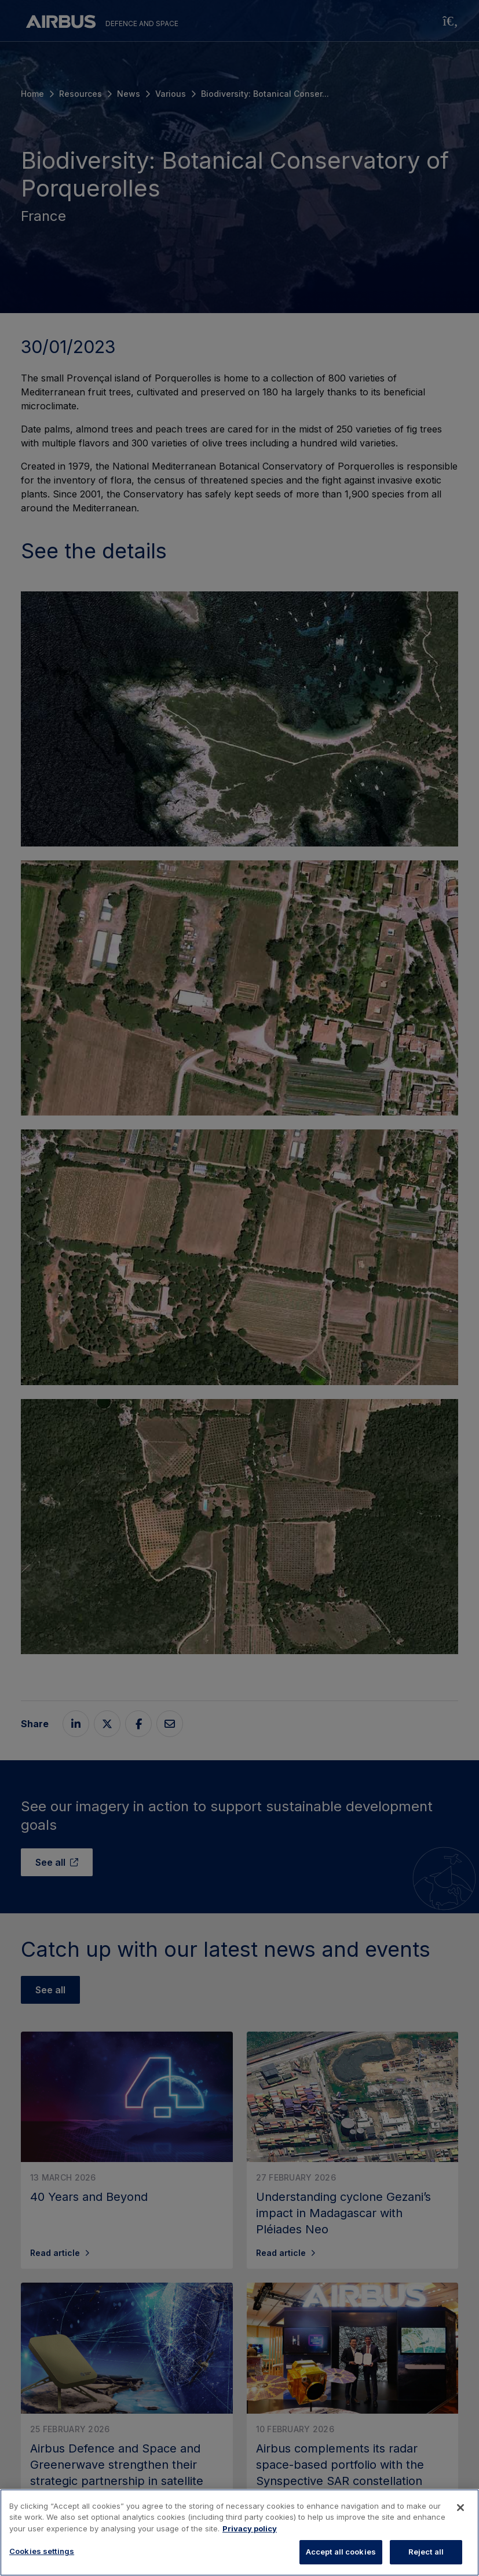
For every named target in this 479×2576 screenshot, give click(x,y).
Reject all (426, 2551)
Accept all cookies (341, 2551)
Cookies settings (41, 2551)
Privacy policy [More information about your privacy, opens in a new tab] (249, 2528)
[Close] (460, 2507)
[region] (239, 2532)
